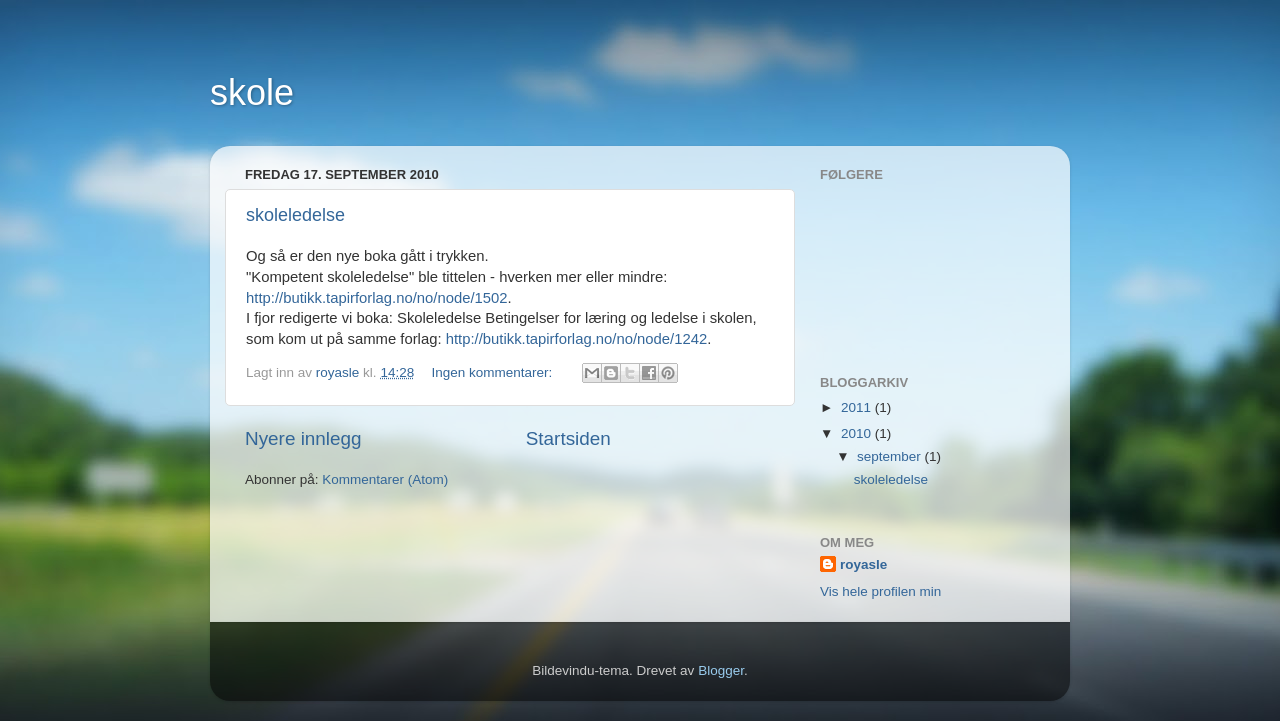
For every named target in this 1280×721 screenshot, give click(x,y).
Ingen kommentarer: (493, 372)
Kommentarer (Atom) (385, 479)
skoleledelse (295, 215)
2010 (858, 433)
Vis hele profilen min (880, 591)
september (891, 456)
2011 (858, 407)
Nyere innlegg (303, 438)
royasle (863, 564)
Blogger (721, 670)
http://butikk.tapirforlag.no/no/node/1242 (577, 339)
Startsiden (568, 438)
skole (252, 92)
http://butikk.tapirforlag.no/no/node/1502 (377, 298)
